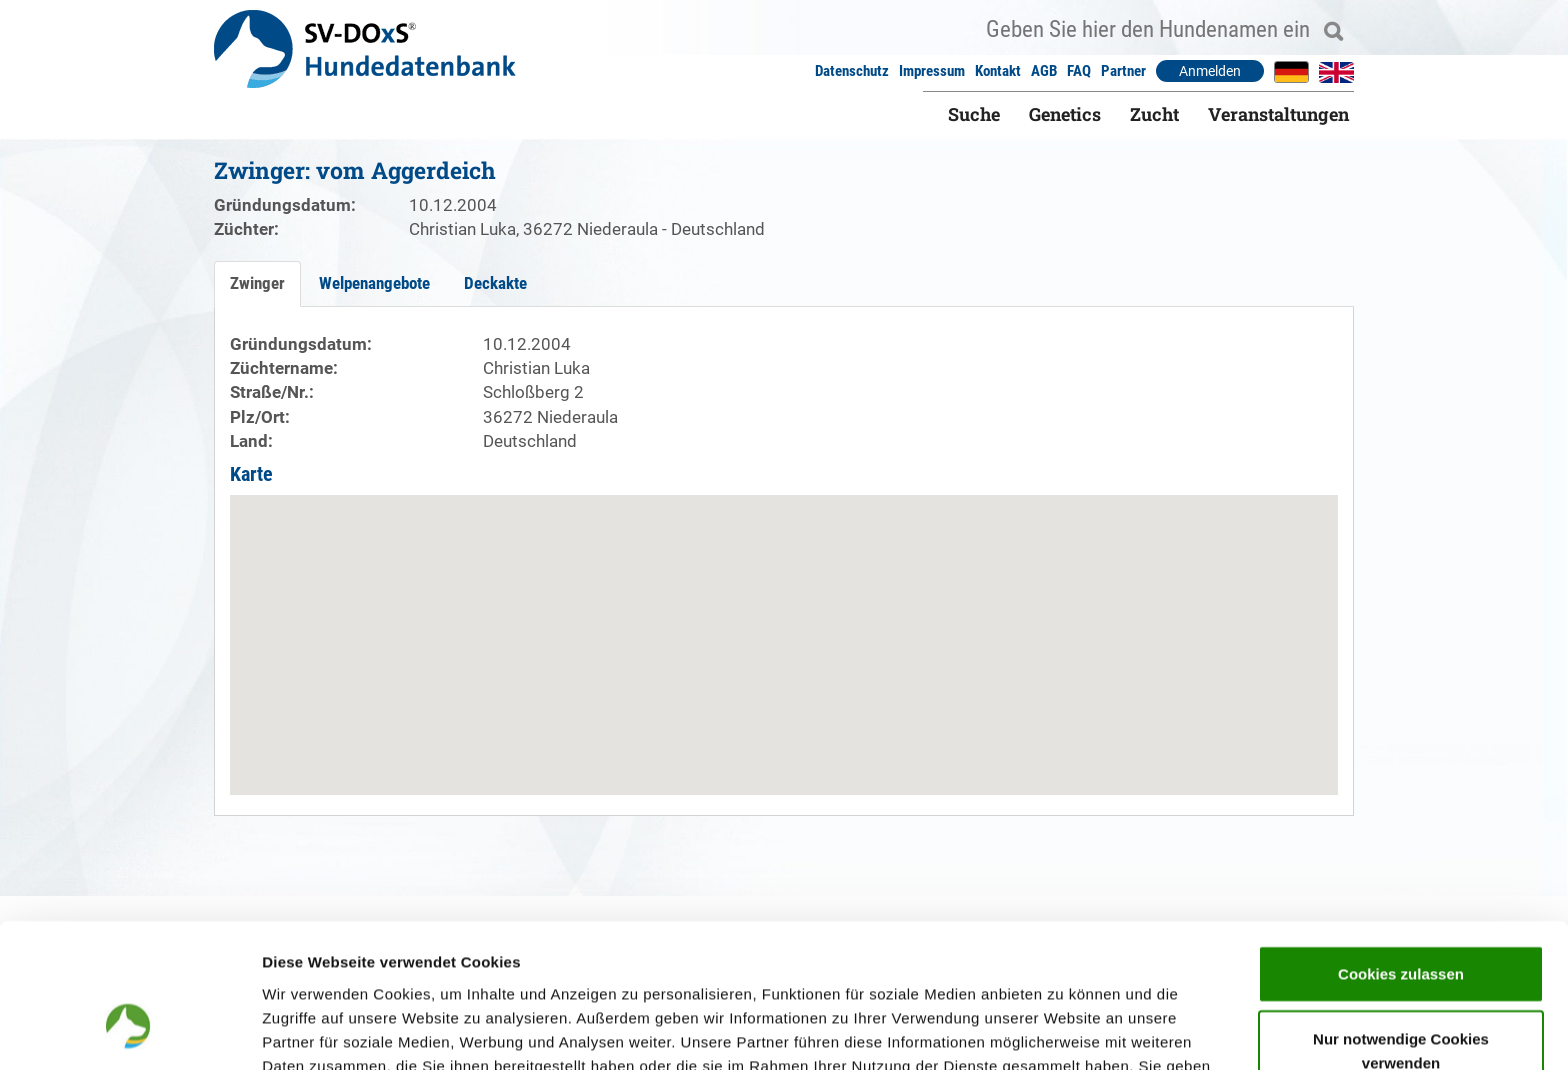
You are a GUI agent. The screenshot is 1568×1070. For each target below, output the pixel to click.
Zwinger (257, 283)
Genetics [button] (1065, 114)
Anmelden (1210, 71)
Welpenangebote (374, 283)
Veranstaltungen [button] (1278, 114)
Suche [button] (974, 114)
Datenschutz (852, 71)
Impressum (932, 71)
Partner (1123, 71)
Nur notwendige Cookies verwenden (1401, 927)
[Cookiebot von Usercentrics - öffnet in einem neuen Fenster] (129, 1031)
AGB (1044, 71)
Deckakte (495, 283)
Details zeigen (1063, 1030)
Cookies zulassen (1401, 849)
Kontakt (998, 71)
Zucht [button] (1154, 114)
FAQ (1079, 71)
